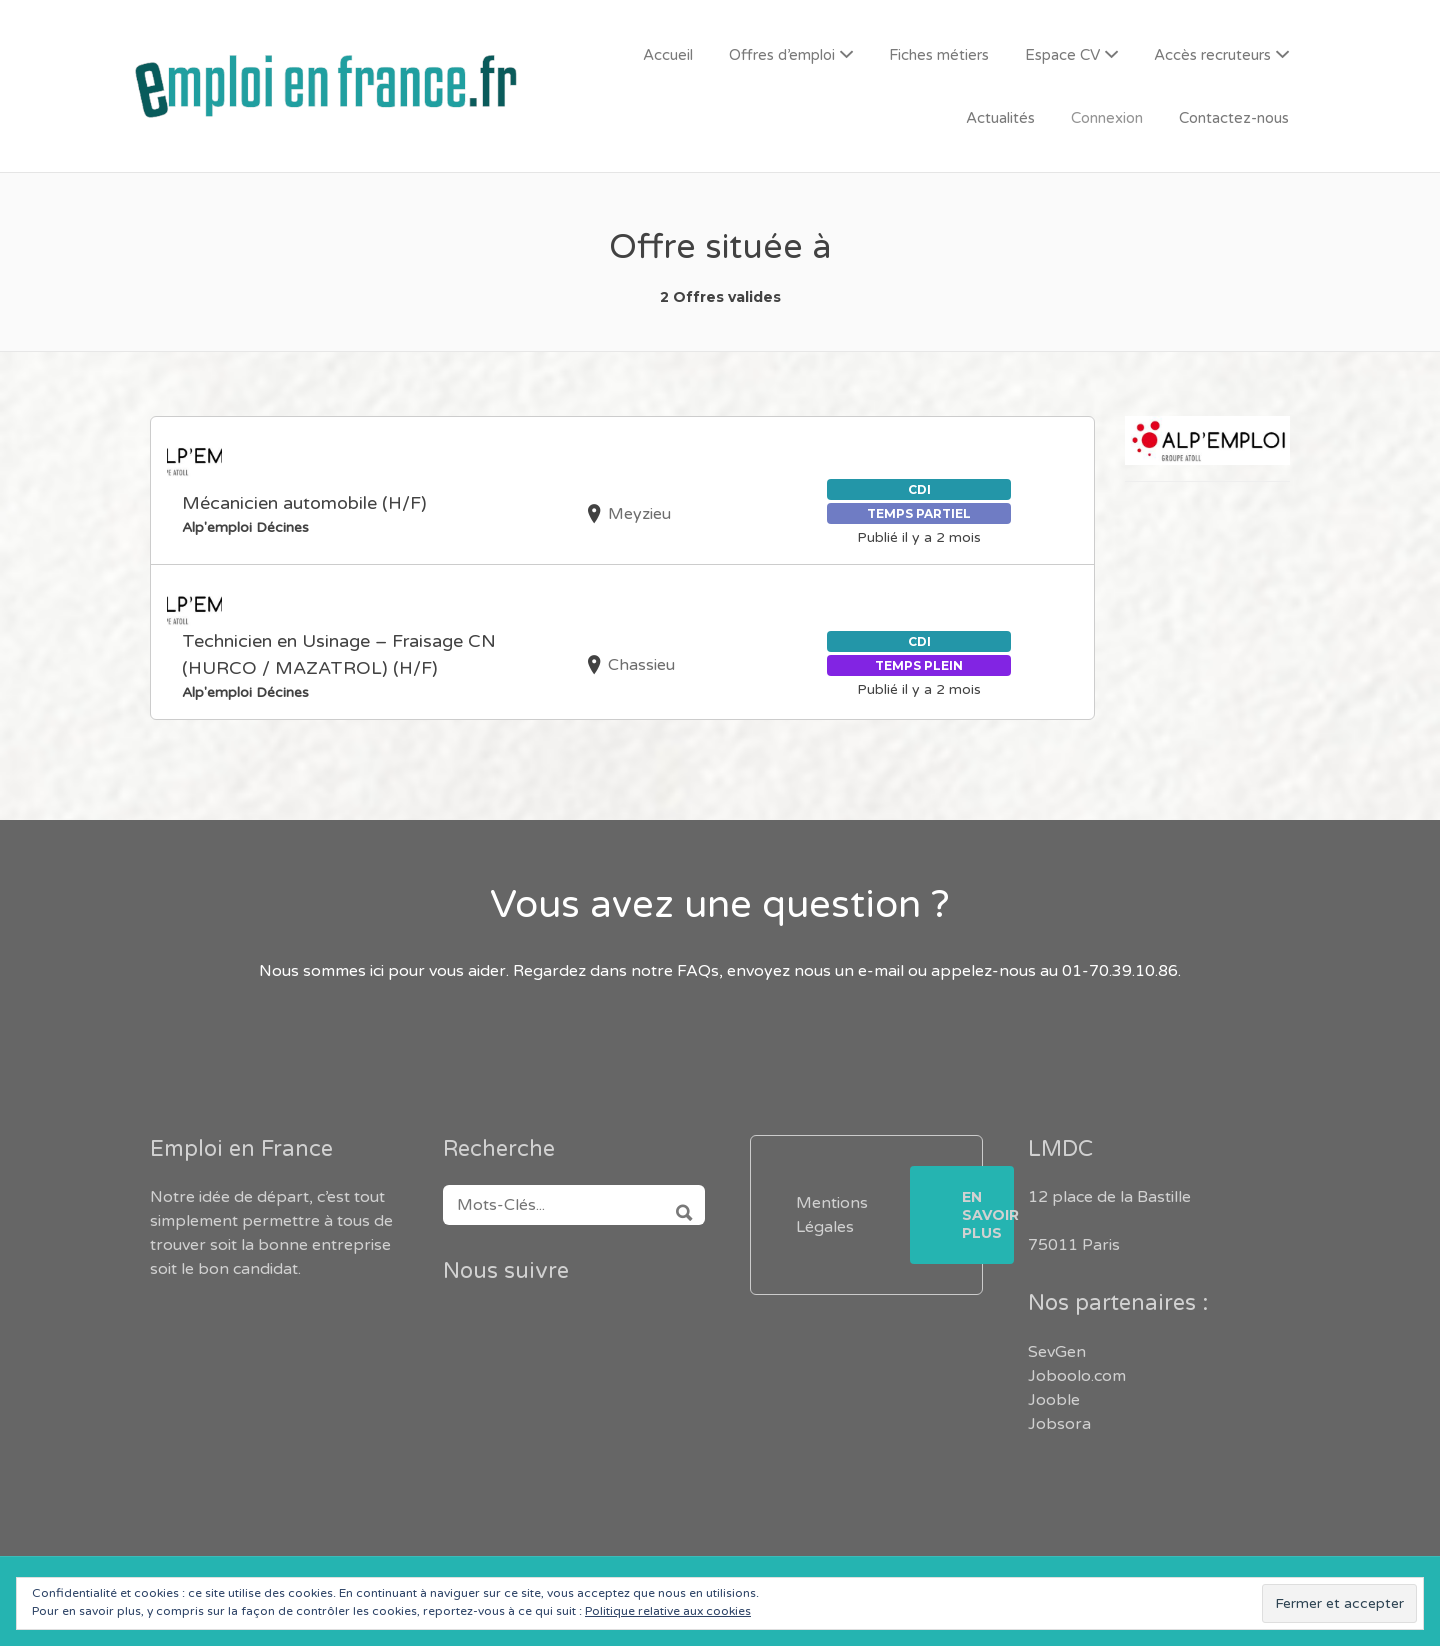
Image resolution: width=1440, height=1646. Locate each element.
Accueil (668, 55)
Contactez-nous (1234, 118)
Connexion (1107, 118)
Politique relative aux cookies (668, 1611)
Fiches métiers (939, 55)
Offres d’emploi (782, 55)
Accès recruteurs (1212, 55)
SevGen (1057, 1352)
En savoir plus (988, 1215)
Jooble (1054, 1400)
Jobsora (1059, 1424)
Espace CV (1062, 55)
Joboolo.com (1077, 1376)
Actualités (1000, 118)
